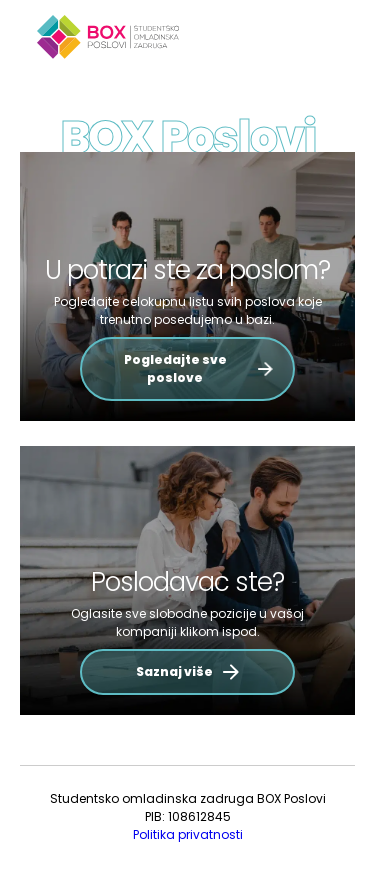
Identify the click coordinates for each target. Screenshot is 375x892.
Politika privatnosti (188, 834)
